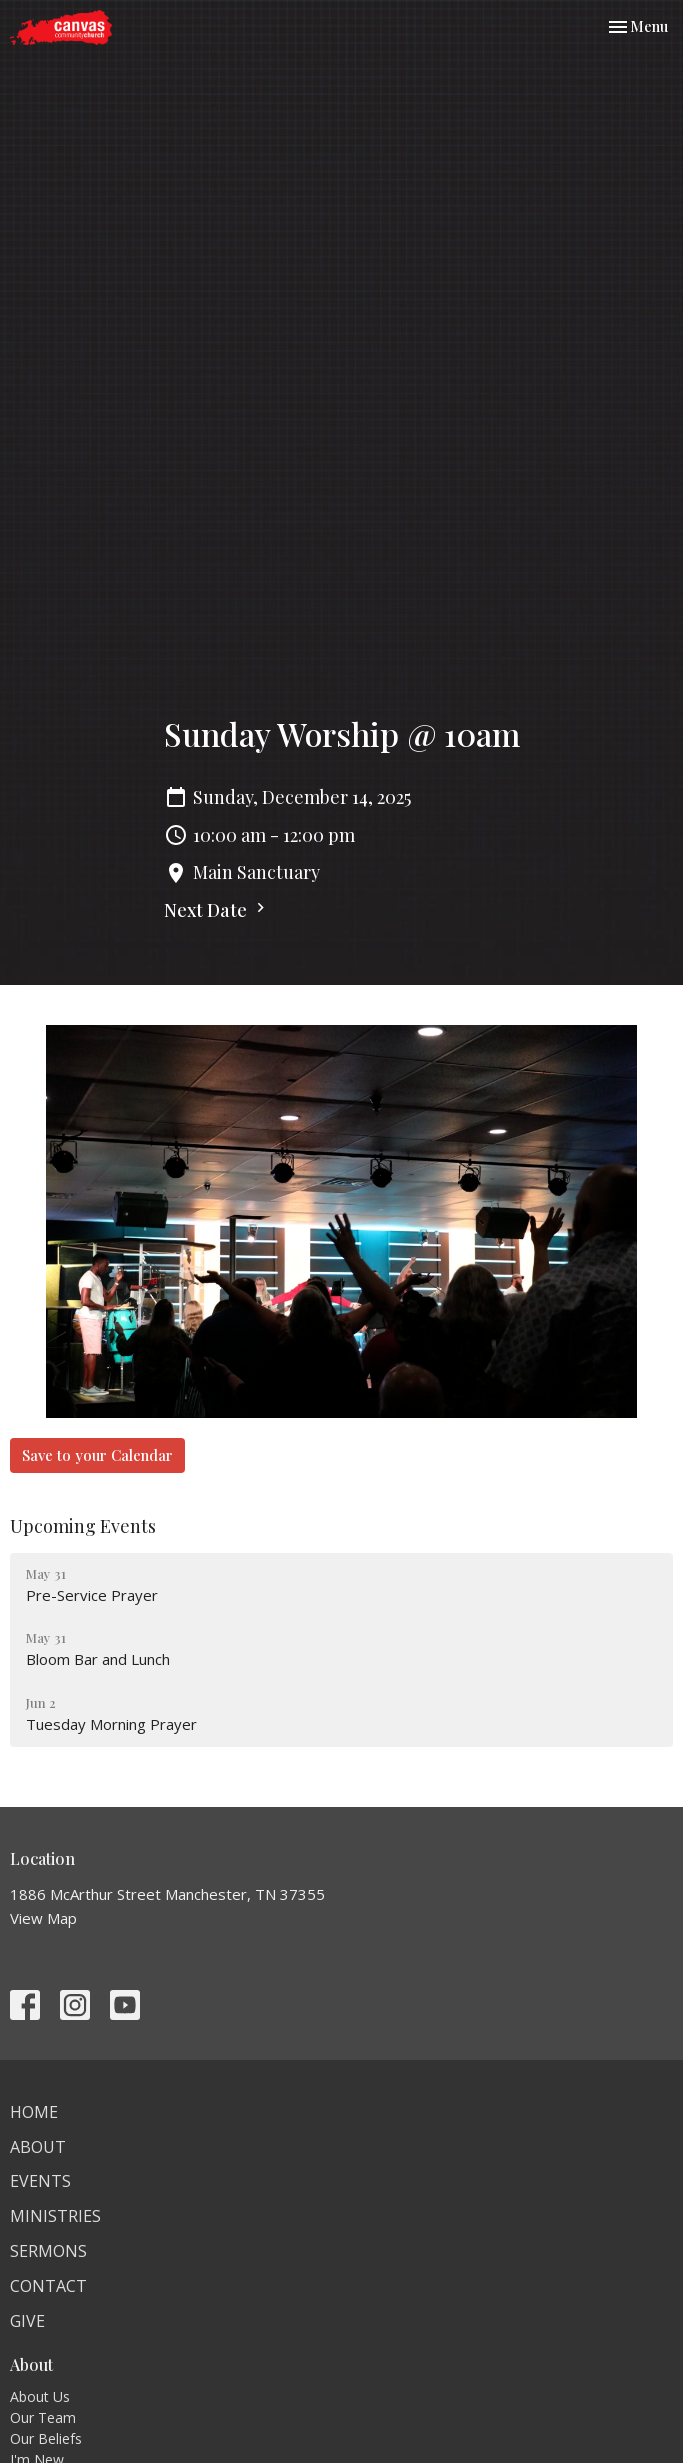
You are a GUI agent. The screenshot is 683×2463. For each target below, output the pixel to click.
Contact (48, 2286)
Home (34, 2112)
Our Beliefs (46, 2438)
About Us (40, 2396)
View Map (43, 1918)
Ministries (55, 2216)
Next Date (217, 910)
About (38, 2147)
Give (27, 2321)
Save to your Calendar (97, 1455)
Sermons (48, 2251)
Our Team (43, 2417)
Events (40, 2181)
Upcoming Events (83, 1526)
